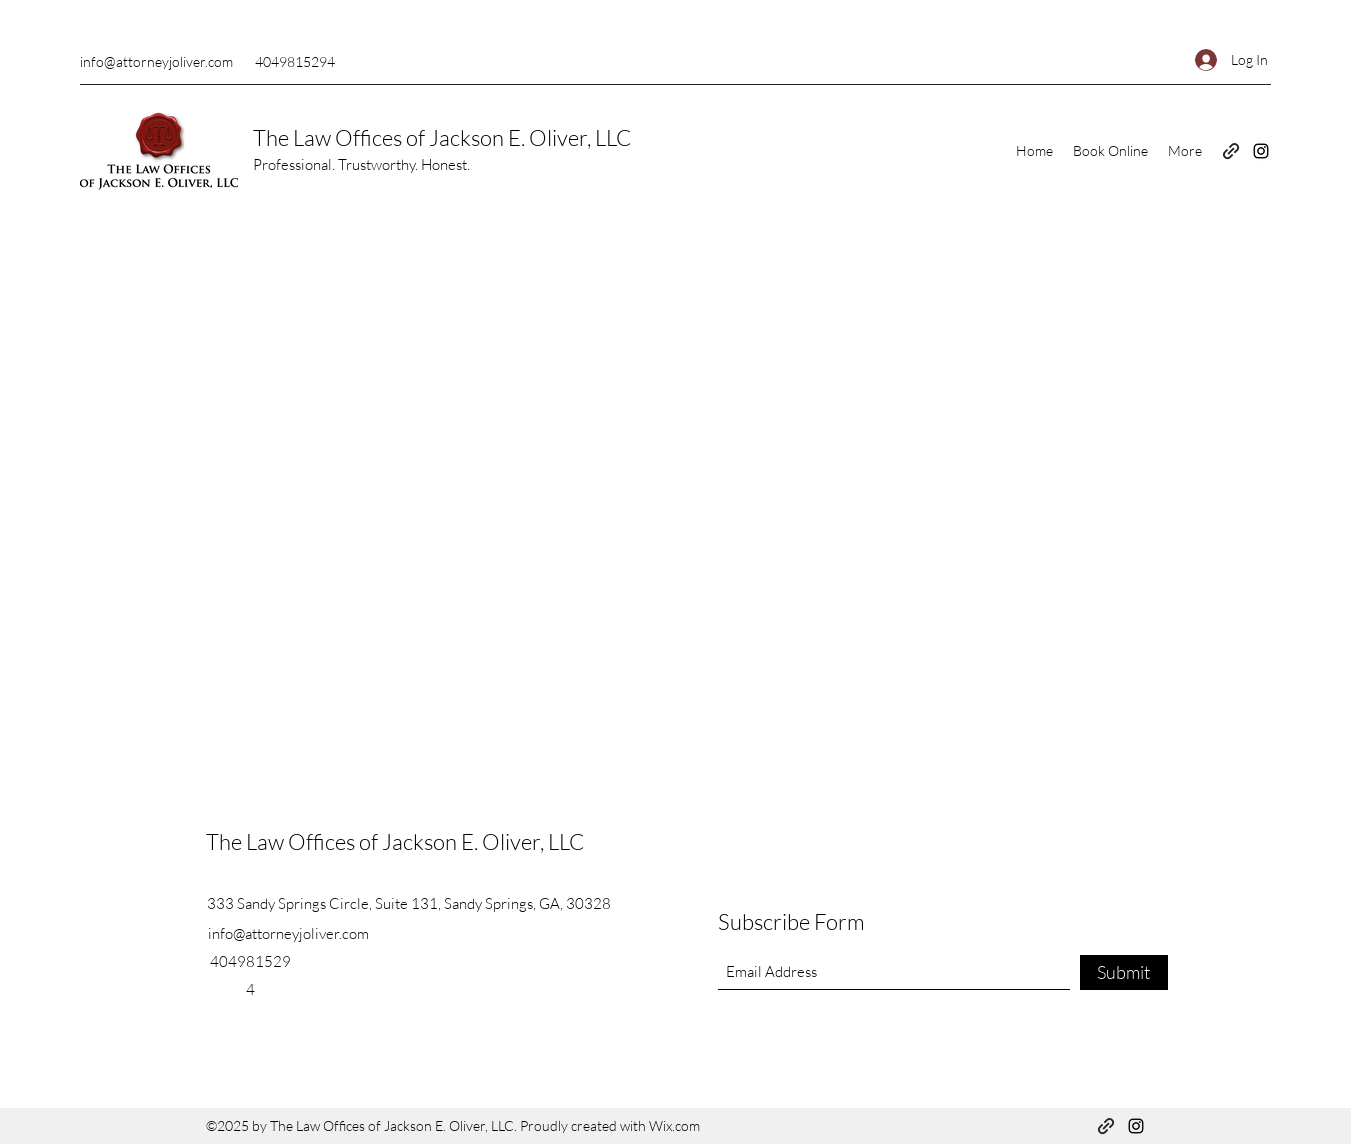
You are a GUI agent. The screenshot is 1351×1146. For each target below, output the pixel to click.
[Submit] (1124, 972)
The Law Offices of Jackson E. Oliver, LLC (442, 137)
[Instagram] (1261, 151)
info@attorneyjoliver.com (156, 61)
